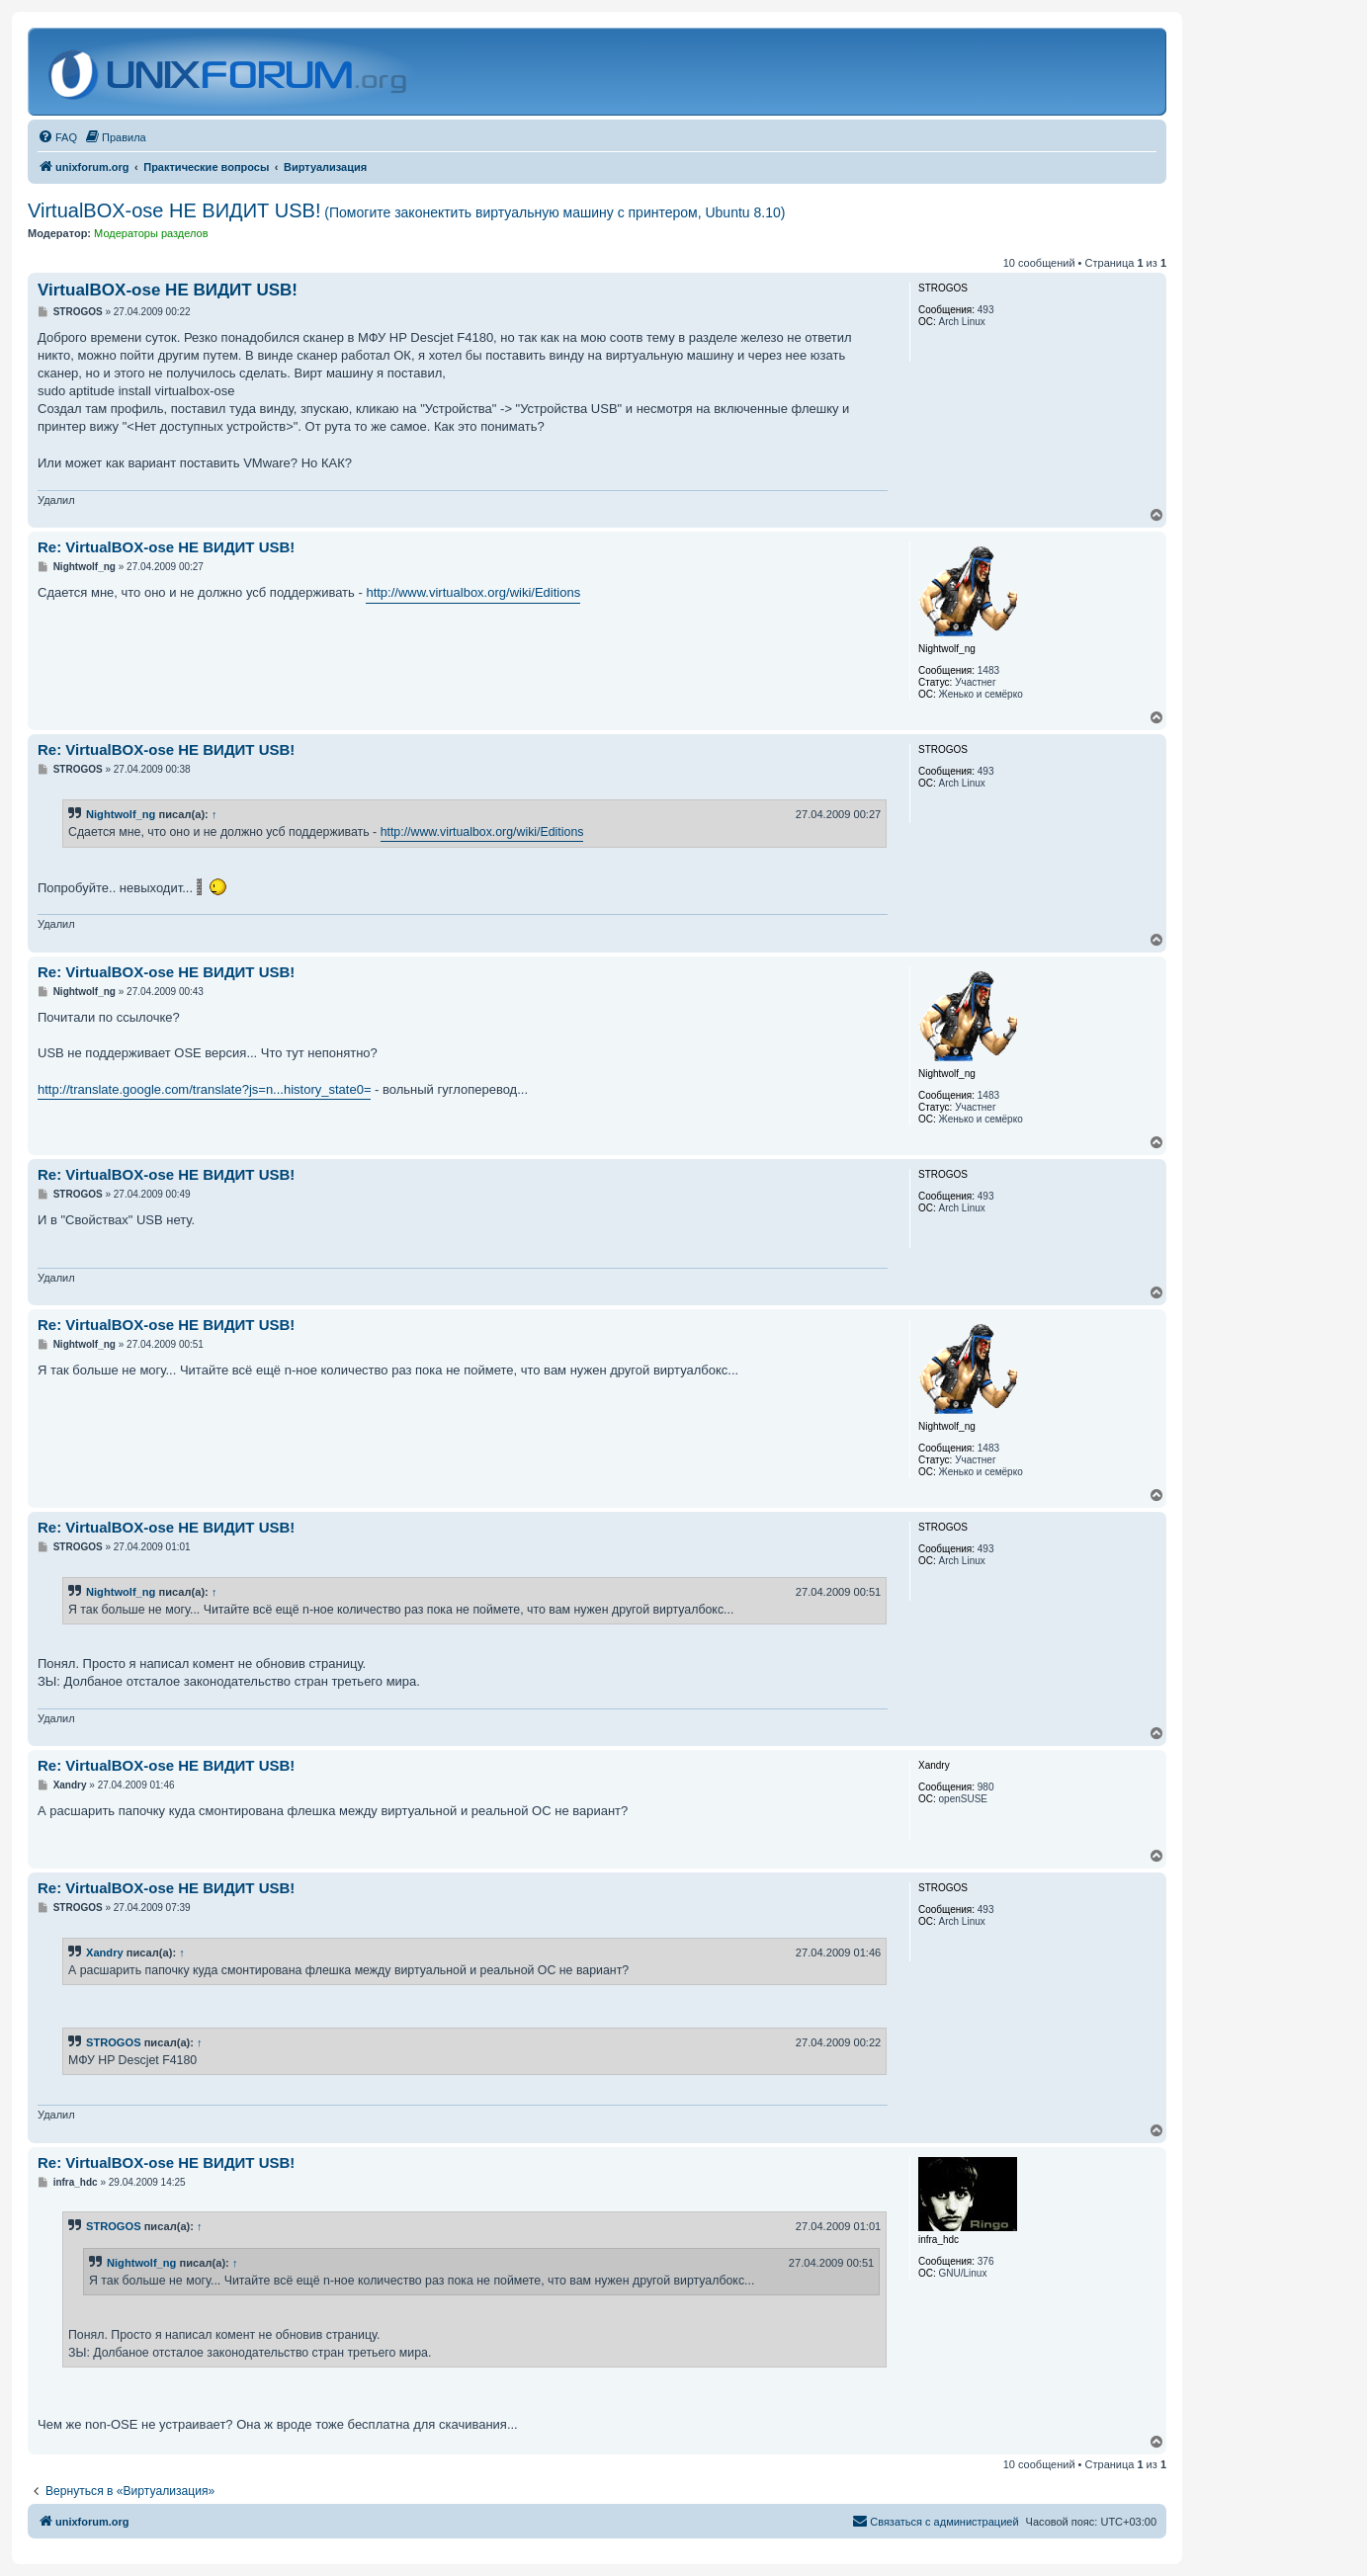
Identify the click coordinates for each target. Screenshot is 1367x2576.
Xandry (105, 1952)
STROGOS (113, 2042)
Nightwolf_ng (120, 814)
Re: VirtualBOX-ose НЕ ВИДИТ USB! (166, 547)
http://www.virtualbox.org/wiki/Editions (473, 592)
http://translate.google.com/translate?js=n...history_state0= (204, 1089)
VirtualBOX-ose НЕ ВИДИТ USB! (406, 210)
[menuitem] (57, 137)
